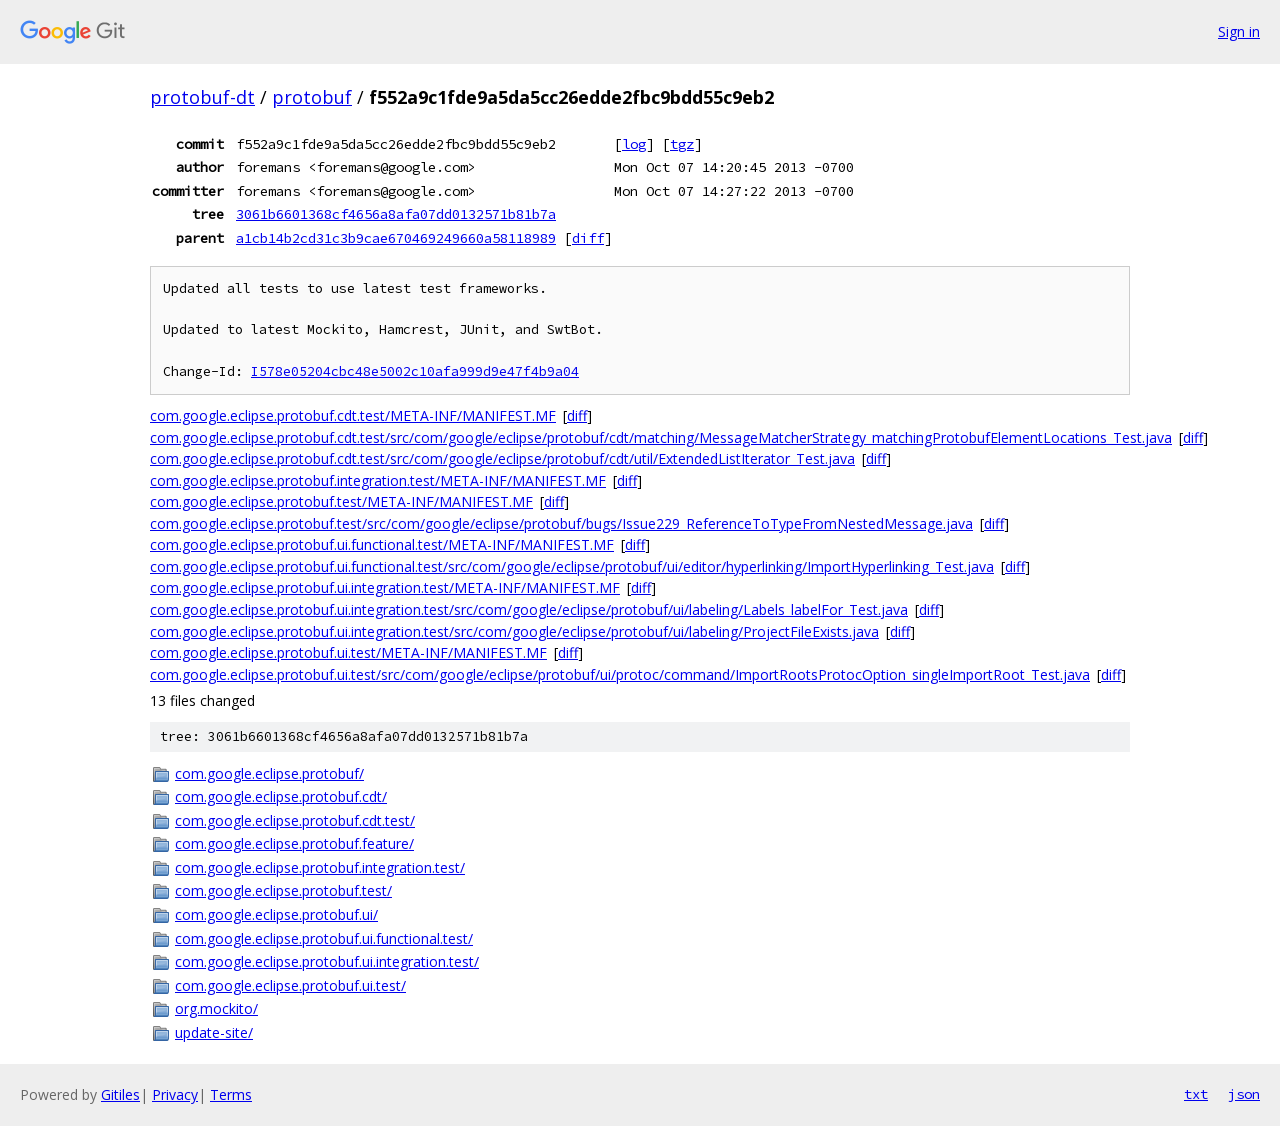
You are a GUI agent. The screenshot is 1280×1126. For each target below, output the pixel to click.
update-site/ (214, 1032)
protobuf (312, 97)
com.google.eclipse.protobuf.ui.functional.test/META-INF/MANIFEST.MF (382, 544)
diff (588, 238)
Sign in (1239, 31)
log (634, 144)
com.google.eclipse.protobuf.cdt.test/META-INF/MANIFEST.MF (353, 415)
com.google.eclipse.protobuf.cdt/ (281, 796)
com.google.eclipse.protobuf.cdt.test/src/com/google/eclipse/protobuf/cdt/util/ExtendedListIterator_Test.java (502, 458)
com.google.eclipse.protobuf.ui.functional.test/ (324, 938)
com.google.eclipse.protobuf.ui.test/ (290, 985)
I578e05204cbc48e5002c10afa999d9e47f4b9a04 (415, 371)
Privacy (175, 1094)
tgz (682, 144)
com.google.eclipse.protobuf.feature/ (294, 843)
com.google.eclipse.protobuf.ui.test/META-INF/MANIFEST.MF (348, 652)
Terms (231, 1094)
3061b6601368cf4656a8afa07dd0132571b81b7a (396, 214)
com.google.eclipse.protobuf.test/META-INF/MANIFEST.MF (341, 501)
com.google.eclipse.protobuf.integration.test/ (320, 867)
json (1244, 1094)
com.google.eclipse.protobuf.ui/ (276, 914)
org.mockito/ (216, 1008)
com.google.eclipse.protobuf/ (269, 773)
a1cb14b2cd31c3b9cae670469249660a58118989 (396, 238)
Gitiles (120, 1094)
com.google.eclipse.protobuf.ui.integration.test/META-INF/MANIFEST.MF (385, 587)
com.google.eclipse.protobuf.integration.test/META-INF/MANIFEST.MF (378, 480)
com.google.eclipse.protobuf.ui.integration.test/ (327, 961)
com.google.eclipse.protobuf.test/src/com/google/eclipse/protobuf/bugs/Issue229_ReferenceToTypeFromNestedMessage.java (561, 523)
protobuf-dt (202, 97)
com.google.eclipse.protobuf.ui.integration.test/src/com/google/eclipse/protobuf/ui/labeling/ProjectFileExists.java (514, 631)
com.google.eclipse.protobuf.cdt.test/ (295, 820)
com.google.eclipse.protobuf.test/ (283, 890)
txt (1196, 1094)
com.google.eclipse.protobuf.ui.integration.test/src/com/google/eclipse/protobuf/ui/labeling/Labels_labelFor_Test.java (529, 609)
